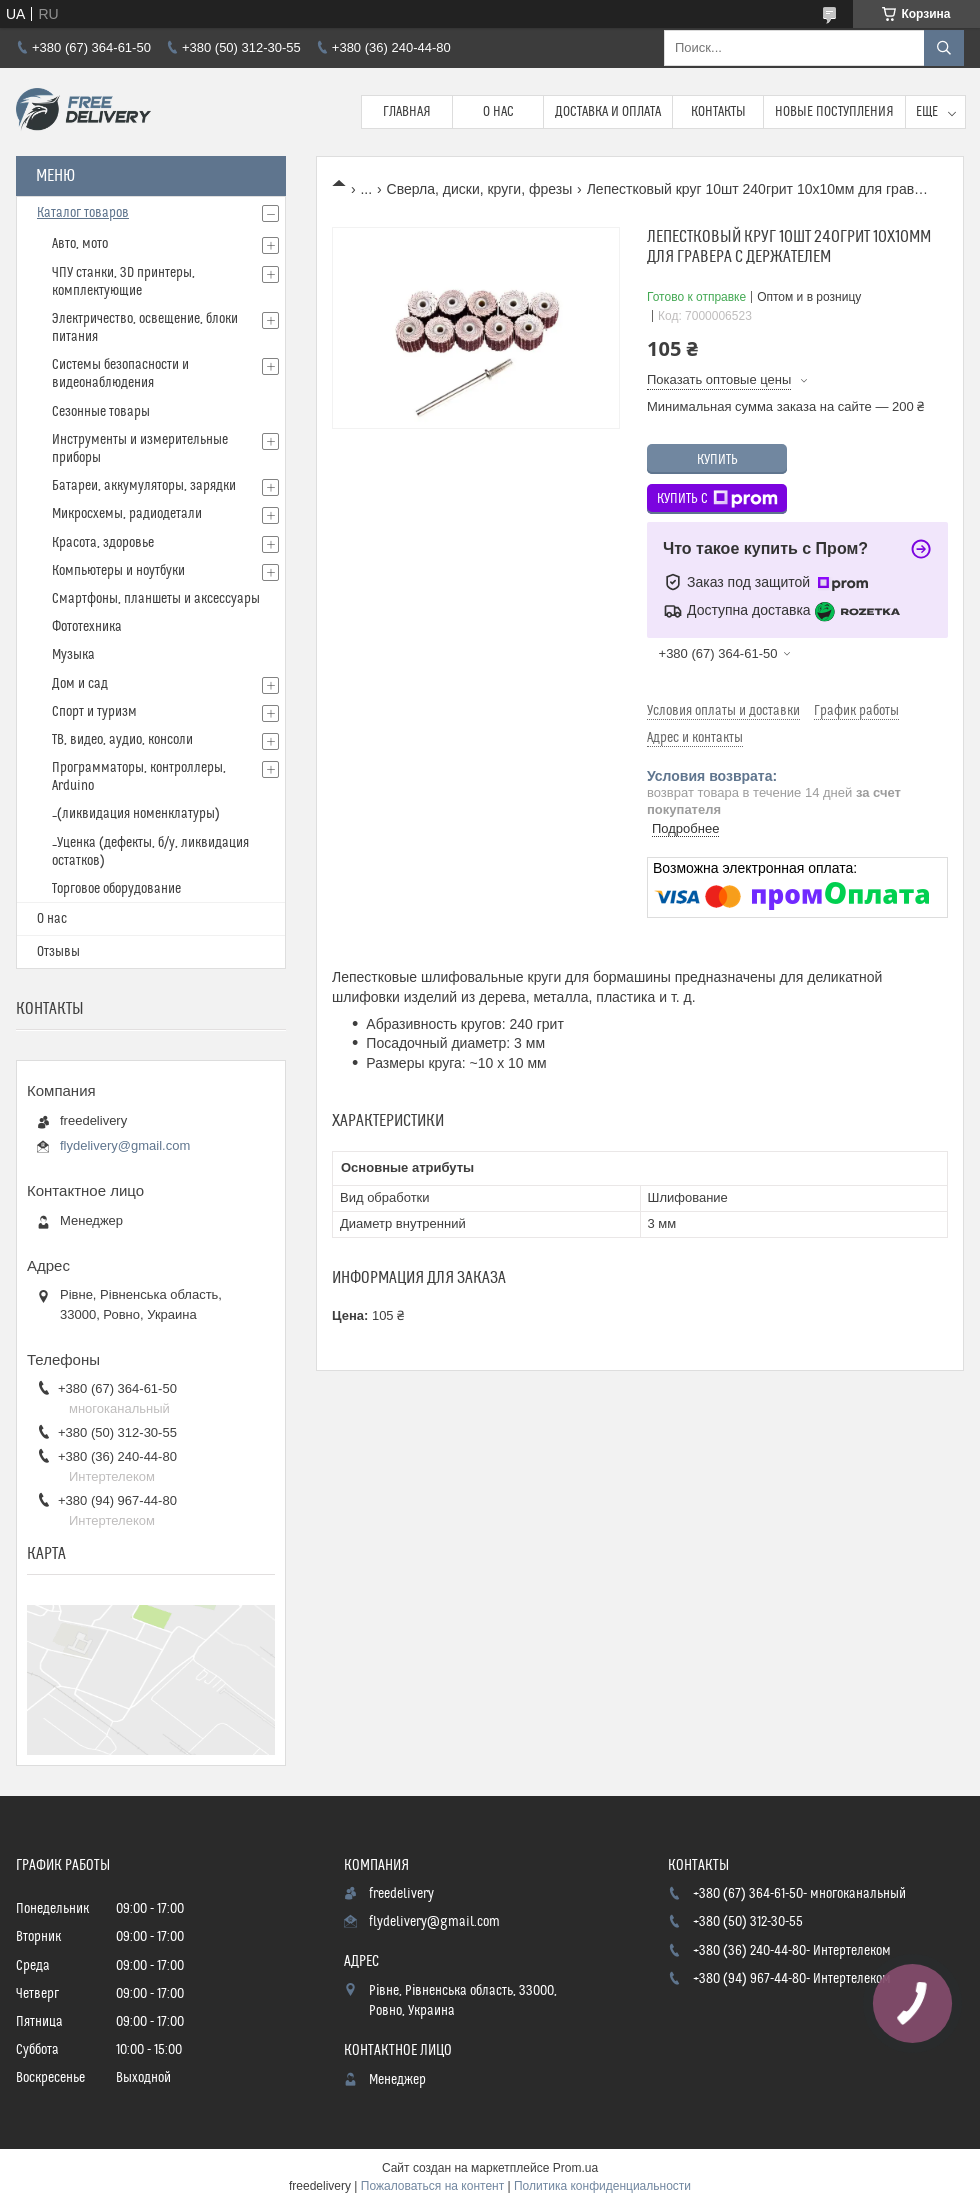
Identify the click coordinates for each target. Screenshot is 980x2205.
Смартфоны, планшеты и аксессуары (156, 599)
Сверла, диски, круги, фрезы (480, 189)
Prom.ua (575, 2168)
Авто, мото (80, 244)
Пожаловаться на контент (432, 2186)
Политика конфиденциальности (602, 2186)
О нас (498, 112)
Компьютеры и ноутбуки (118, 571)
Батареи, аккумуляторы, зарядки (144, 486)
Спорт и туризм (94, 712)
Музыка (73, 655)
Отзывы (58, 952)
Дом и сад (80, 684)
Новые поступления (834, 112)
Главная (407, 112)
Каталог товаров (83, 213)
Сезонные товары (101, 412)
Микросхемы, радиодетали (127, 514)
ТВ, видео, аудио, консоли (122, 740)
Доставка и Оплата (608, 112)
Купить (717, 460)
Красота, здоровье (103, 543)
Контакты (718, 112)
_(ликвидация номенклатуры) (136, 814)
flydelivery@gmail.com (125, 1145)
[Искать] (944, 48)
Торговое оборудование (116, 889)
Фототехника (87, 627)
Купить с (717, 499)
